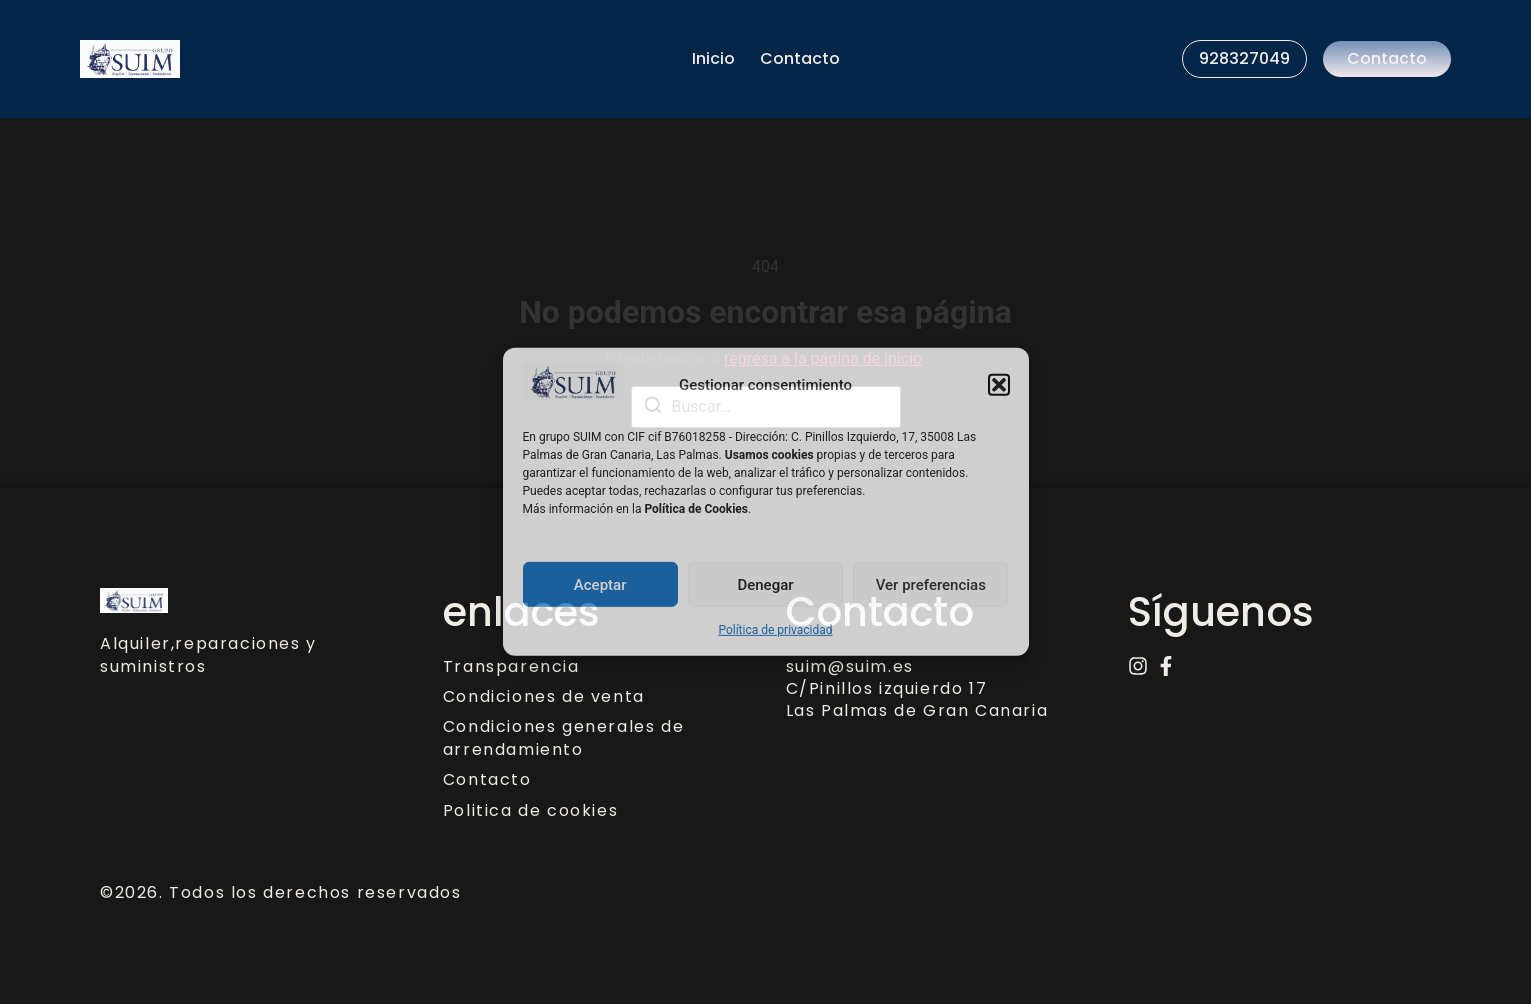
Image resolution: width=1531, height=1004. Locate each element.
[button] (999, 385)
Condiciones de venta (544, 697)
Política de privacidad (775, 630)
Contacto (800, 58)
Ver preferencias (931, 585)
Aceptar (600, 585)
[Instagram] (1138, 666)
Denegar (765, 585)
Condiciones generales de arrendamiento (563, 738)
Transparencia (511, 667)
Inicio (713, 58)
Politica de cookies (530, 811)
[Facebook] (1166, 666)
